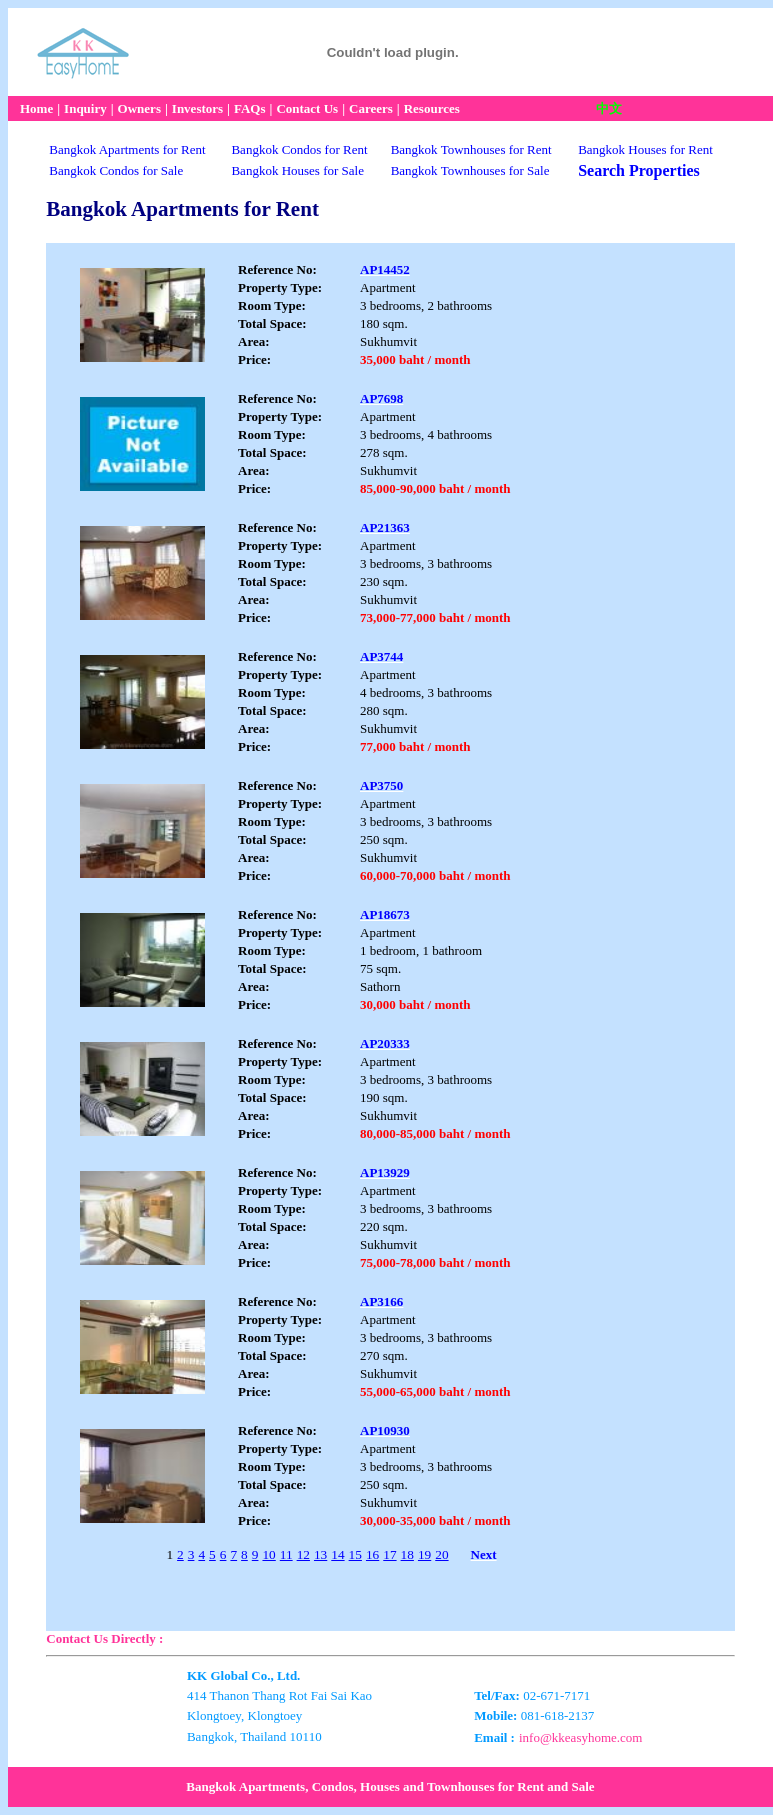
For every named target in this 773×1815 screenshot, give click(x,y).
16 (372, 1554)
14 (337, 1554)
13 (320, 1554)
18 (407, 1554)
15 (355, 1554)
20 (441, 1554)
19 (424, 1554)
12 (303, 1554)
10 (268, 1554)
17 (389, 1554)
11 (286, 1554)
